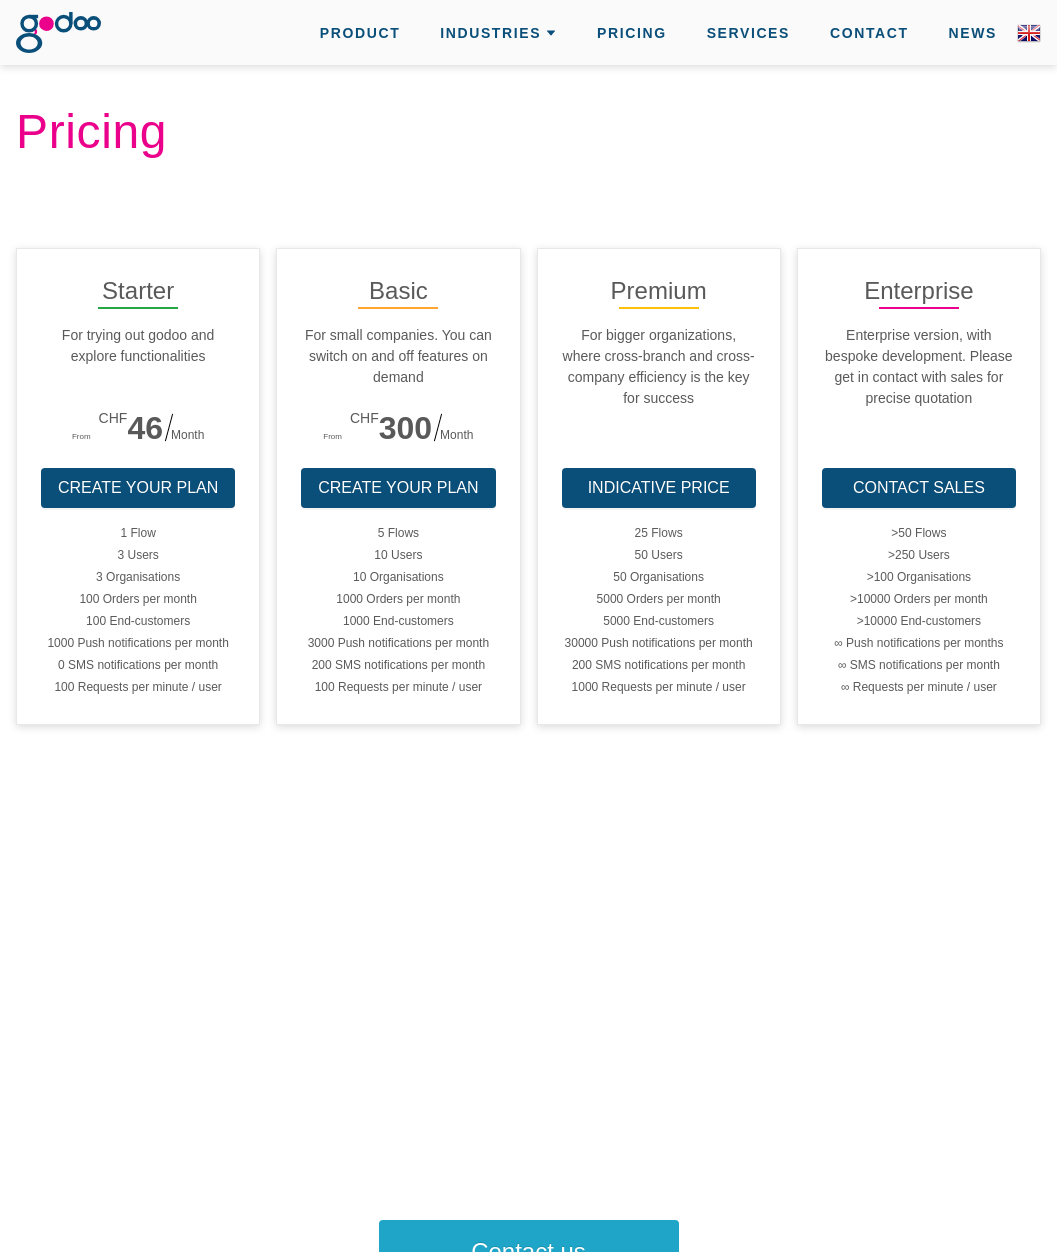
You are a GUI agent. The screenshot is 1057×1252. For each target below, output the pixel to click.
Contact (869, 33)
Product (360, 33)
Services (748, 33)
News (973, 33)
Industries (490, 33)
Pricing (632, 33)
